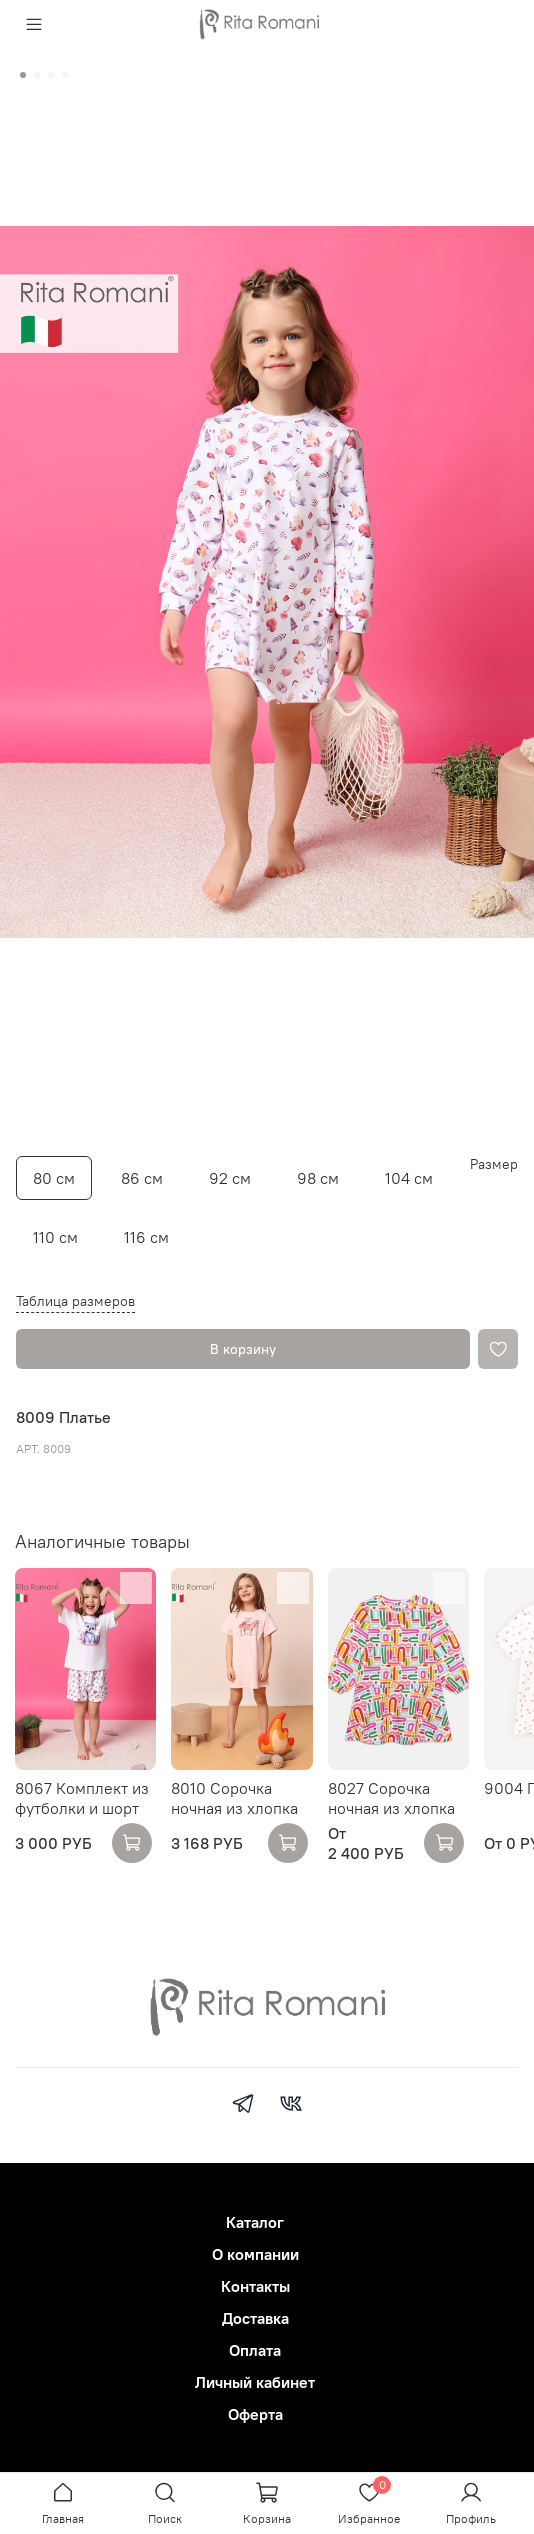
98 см (318, 1178)
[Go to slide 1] (23, 75)
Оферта (255, 2414)
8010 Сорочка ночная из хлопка (234, 1798)
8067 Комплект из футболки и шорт (82, 1798)
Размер (494, 1164)
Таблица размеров (75, 1301)
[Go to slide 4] (65, 75)
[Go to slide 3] (51, 75)
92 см (230, 1178)
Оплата (255, 2350)
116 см (146, 1237)
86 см (142, 1178)
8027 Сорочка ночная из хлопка (391, 1798)
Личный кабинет (255, 2382)
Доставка (255, 2318)
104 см (409, 1178)
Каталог (255, 2222)
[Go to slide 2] (37, 75)
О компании (255, 2254)
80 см (54, 1178)
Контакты (255, 2286)
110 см (55, 1237)
